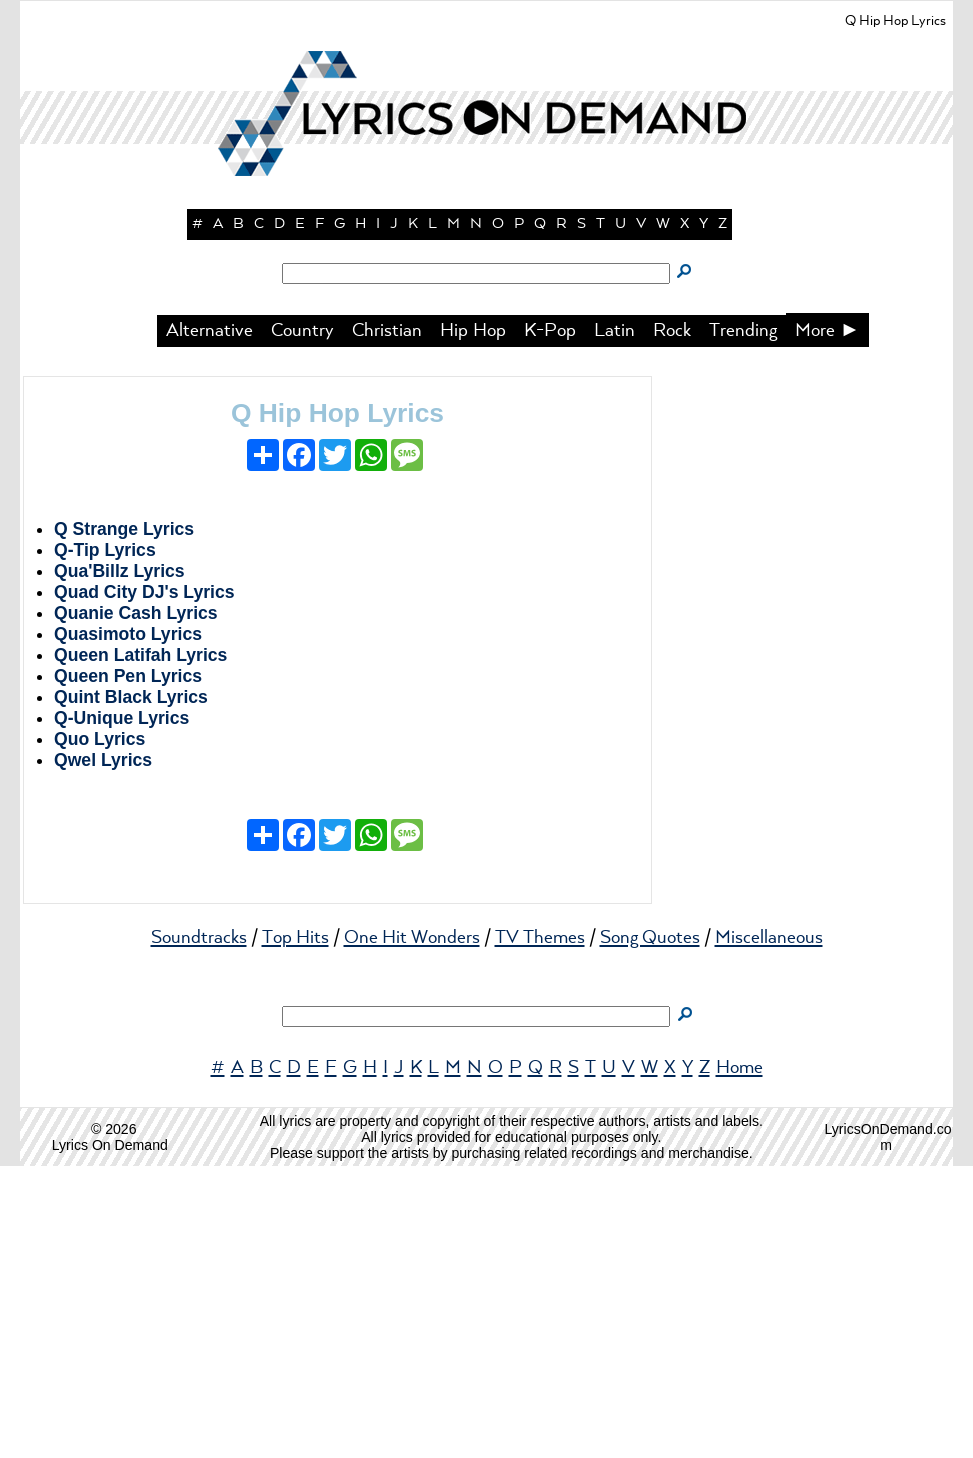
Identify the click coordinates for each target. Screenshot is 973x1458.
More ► (828, 623)
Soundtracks (199, 1230)
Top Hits (295, 1230)
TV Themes (540, 1230)
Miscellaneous (769, 1230)
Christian (387, 623)
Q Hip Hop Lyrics (337, 705)
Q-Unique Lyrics (121, 1010)
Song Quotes (650, 1230)
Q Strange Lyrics (124, 821)
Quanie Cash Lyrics (136, 905)
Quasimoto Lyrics (128, 926)
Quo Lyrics (99, 1031)
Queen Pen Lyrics (128, 968)
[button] (487, 350)
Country (302, 623)
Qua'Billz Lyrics (119, 863)
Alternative (209, 623)
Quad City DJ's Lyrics (144, 884)
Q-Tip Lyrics (105, 842)
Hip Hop (473, 623)
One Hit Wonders (412, 1230)
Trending (743, 623)
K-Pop (550, 623)
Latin (614, 623)
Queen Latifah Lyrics (140, 947)
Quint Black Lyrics (131, 989)
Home (739, 1360)
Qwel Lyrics (103, 1052)
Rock (672, 623)
